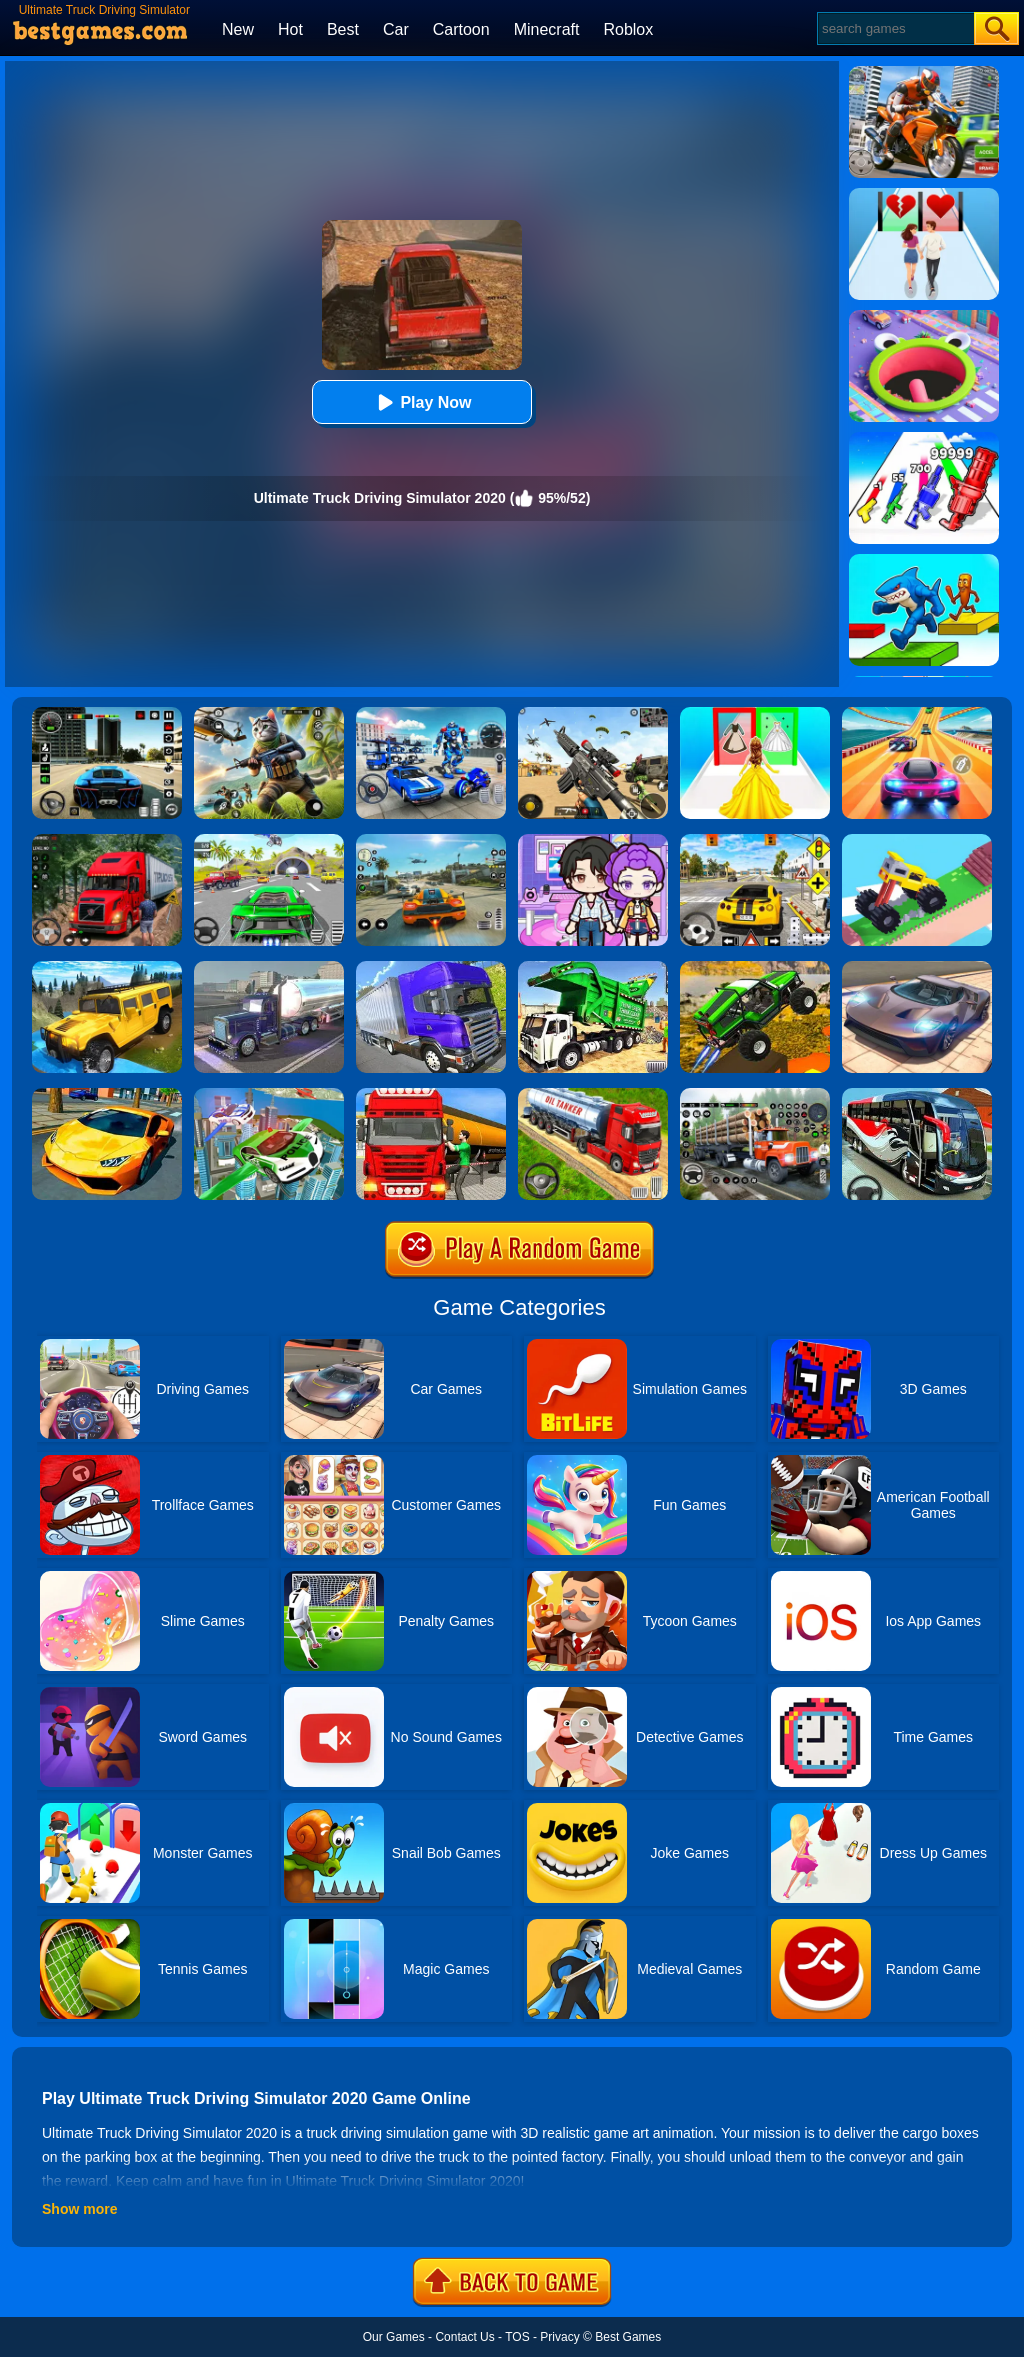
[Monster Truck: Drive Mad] (917, 841)
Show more (79, 2209)
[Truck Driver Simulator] (593, 1095)
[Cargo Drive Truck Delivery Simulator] (755, 1095)
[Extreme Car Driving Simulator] (917, 968)
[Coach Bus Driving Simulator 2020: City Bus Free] (917, 1095)
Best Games (628, 2337)
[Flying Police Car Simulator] (269, 1095)
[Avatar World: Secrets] (593, 841)
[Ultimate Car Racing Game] (107, 1095)
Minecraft (547, 29)
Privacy (559, 2337)
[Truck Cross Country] (107, 968)
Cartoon (461, 29)
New (238, 29)
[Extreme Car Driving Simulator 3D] (107, 714)
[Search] (894, 28)
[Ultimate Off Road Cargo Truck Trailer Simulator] (431, 968)
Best (343, 29)
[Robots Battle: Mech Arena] (431, 714)
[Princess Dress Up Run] (755, 714)
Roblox (628, 29)
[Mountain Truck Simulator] (107, 841)
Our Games (394, 2337)
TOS (517, 2337)
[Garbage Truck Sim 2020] (593, 968)
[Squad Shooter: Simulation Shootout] (593, 714)
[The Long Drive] (755, 841)
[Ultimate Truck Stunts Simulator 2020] (755, 968)
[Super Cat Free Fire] (269, 714)
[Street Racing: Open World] (431, 841)
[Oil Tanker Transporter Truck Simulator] (431, 1095)
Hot (290, 29)
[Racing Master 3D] (917, 714)
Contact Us (464, 2337)
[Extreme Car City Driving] (269, 841)
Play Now (421, 402)
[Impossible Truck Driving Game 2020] (269, 968)
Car (396, 29)
